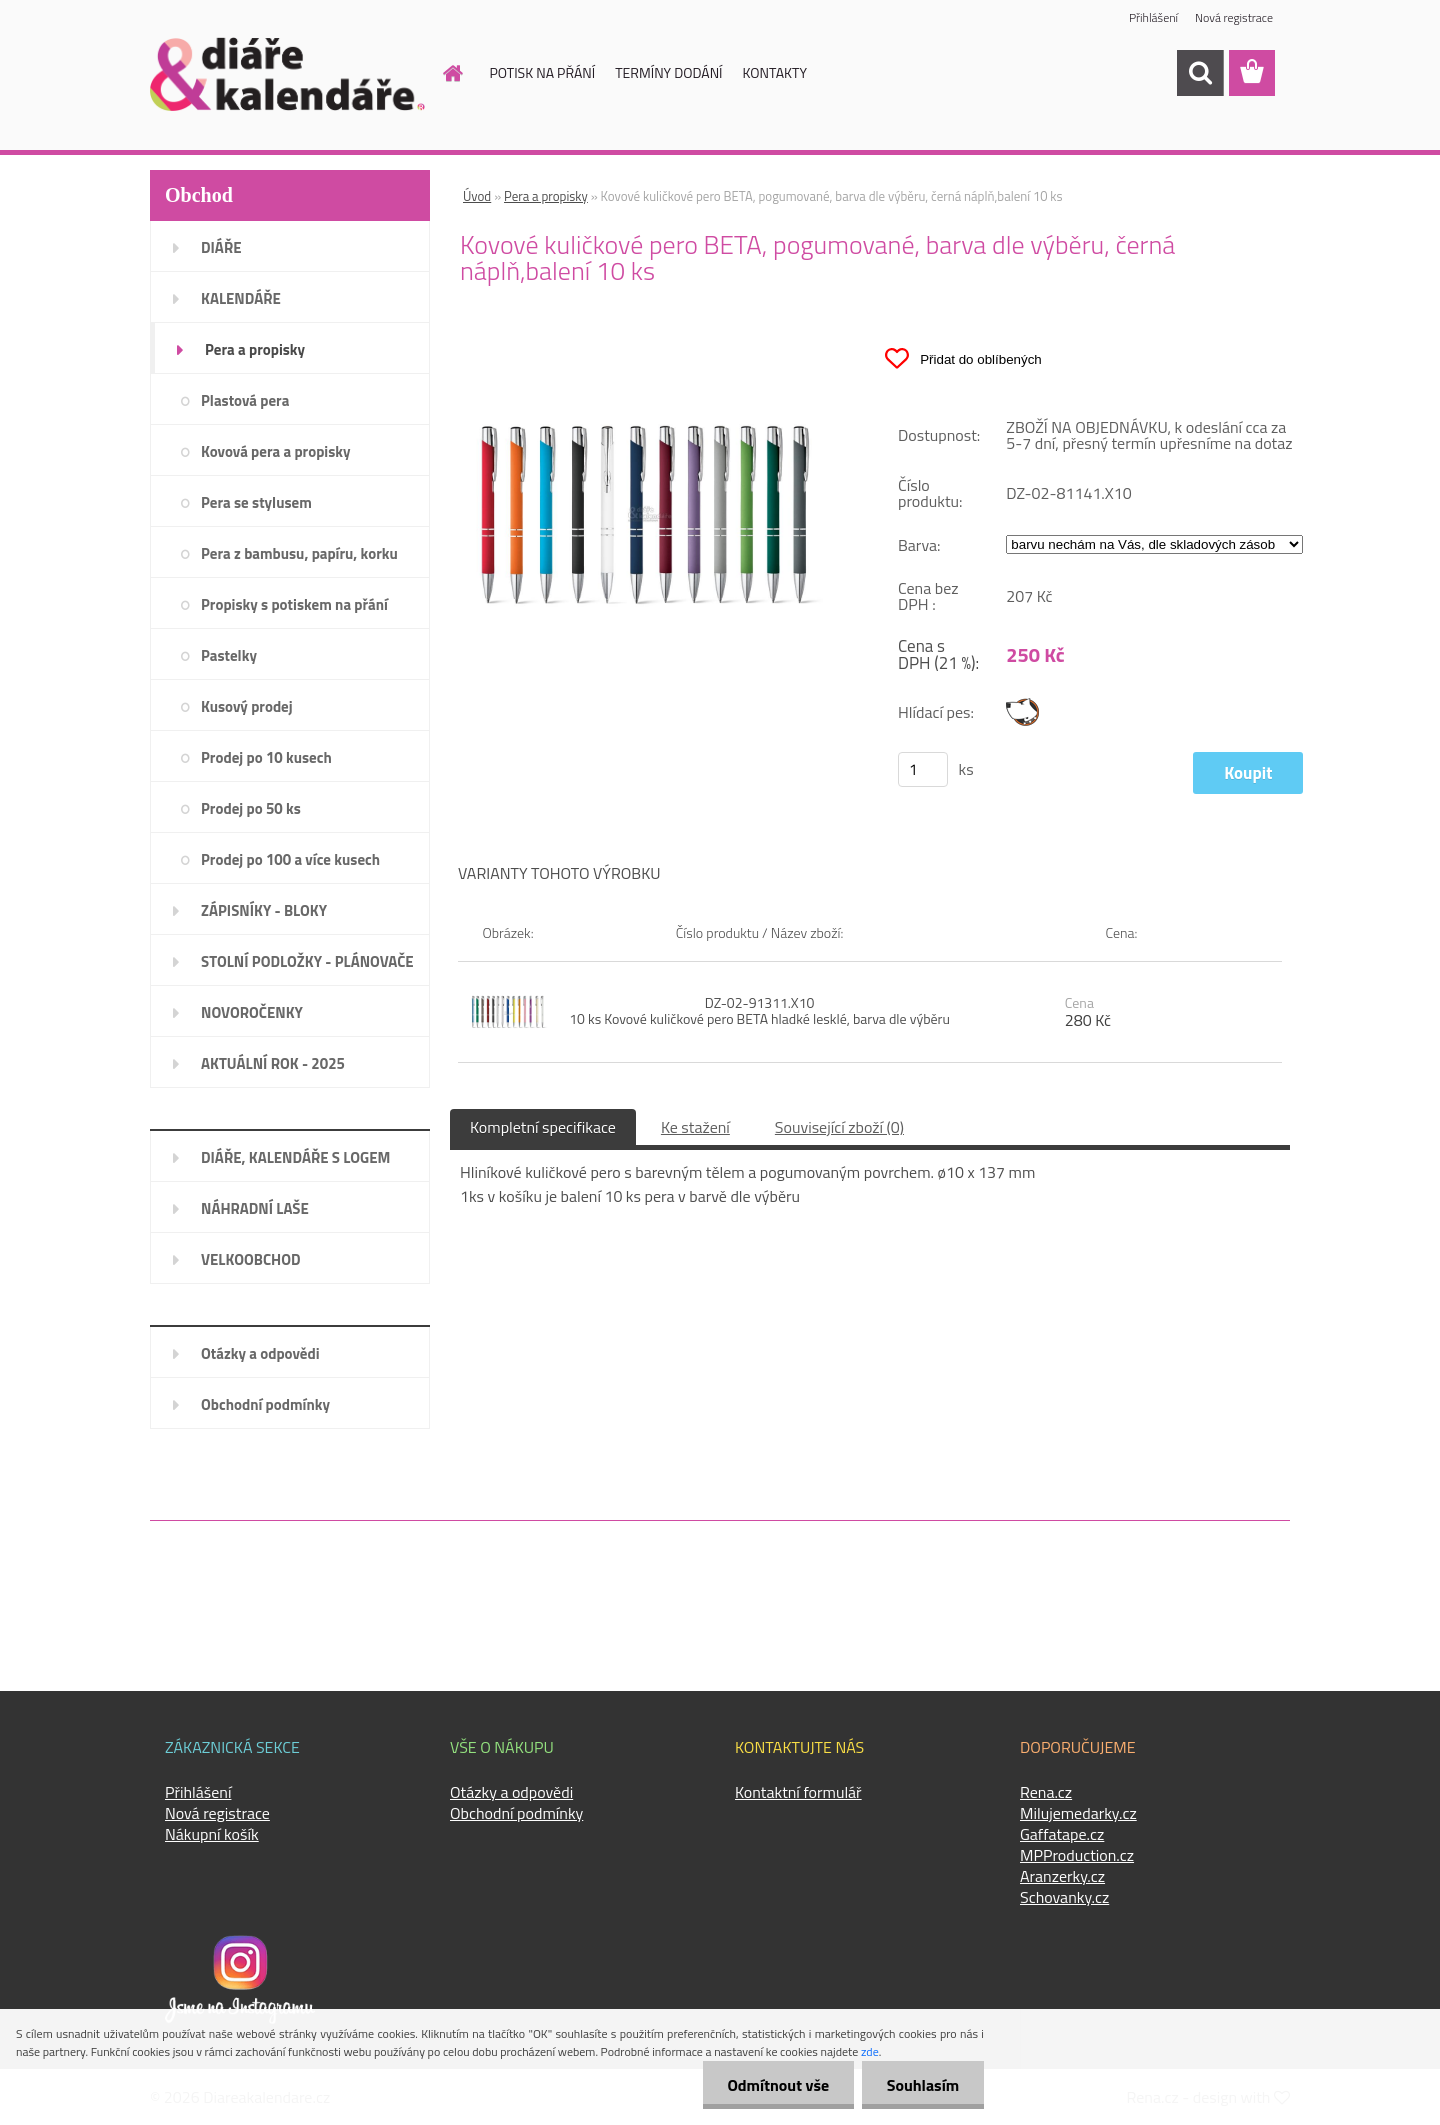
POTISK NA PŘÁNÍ (543, 72)
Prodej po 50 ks (251, 808)
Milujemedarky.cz (1078, 1813)
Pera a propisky (255, 349)
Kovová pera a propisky (275, 451)
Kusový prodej (247, 706)
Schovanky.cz (1064, 1897)
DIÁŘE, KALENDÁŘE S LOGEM (295, 1157)
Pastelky (229, 655)
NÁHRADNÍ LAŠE (255, 1208)
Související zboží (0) (839, 1127)
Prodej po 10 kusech (266, 757)
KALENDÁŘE (241, 298)
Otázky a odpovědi (260, 1353)
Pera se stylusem (256, 502)
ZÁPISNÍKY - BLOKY (264, 910)
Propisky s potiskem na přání (294, 604)
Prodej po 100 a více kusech (290, 859)
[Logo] (287, 74)
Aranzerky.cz (1062, 1876)
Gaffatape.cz (1062, 1834)
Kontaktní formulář (798, 1792)
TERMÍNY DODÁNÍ (668, 72)
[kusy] (923, 769)
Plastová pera (245, 400)
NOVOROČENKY (252, 1012)
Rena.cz (1046, 1792)
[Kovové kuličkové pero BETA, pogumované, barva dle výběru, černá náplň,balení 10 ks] (645, 337)
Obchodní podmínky (265, 1404)
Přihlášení (1153, 17)
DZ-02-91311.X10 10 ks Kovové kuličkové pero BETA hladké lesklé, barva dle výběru (759, 1010)
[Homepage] (442, 73)
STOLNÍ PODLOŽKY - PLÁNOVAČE (307, 961)
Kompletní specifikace (543, 1127)
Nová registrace (1234, 17)
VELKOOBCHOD (251, 1259)
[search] (1200, 73)
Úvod (477, 196)
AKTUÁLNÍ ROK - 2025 (273, 1063)
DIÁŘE (221, 247)
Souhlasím (922, 2085)
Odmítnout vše (778, 2085)
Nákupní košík (212, 1834)
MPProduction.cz (1077, 1855)
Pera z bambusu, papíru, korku (299, 553)
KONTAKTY (775, 72)
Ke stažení (695, 1127)
